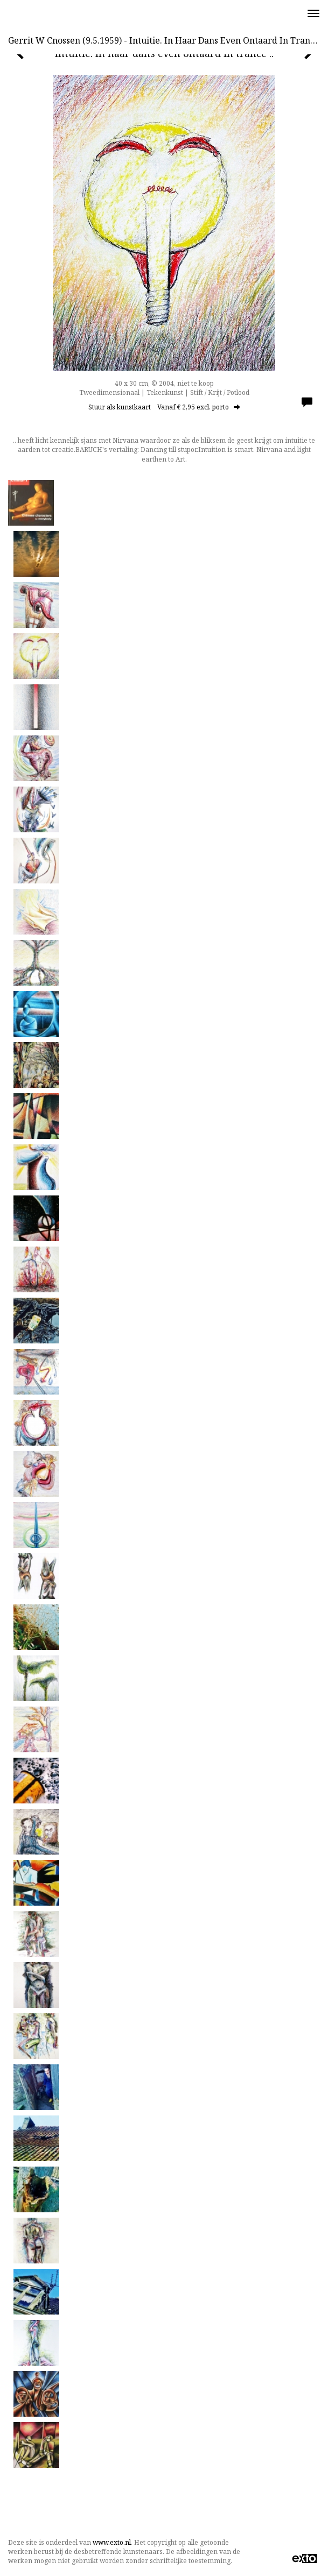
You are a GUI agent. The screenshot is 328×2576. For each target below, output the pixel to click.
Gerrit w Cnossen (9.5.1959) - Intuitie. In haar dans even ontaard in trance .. (167, 40)
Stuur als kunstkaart (164, 407)
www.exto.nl (112, 2542)
